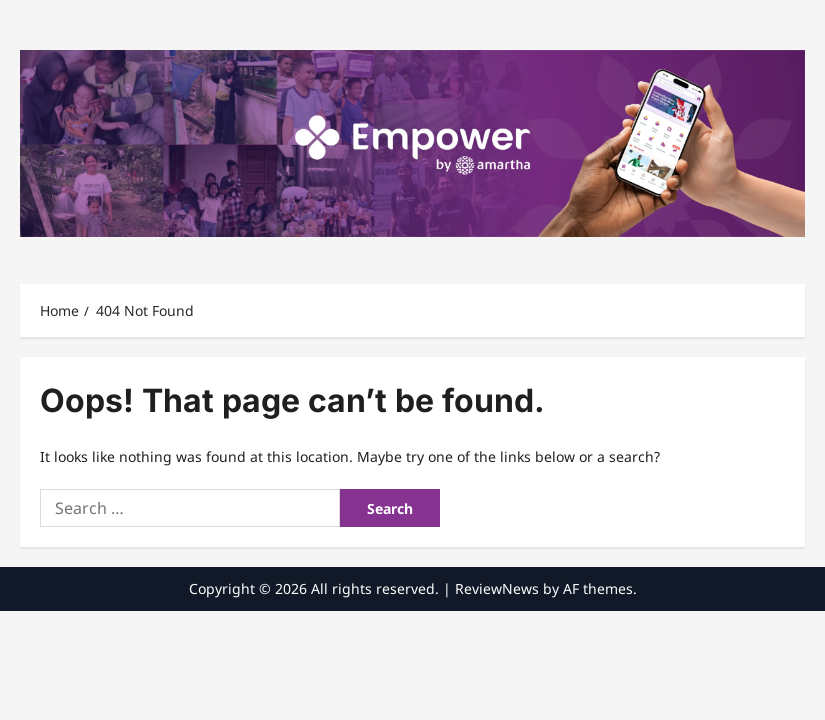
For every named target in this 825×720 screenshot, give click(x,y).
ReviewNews (497, 588)
